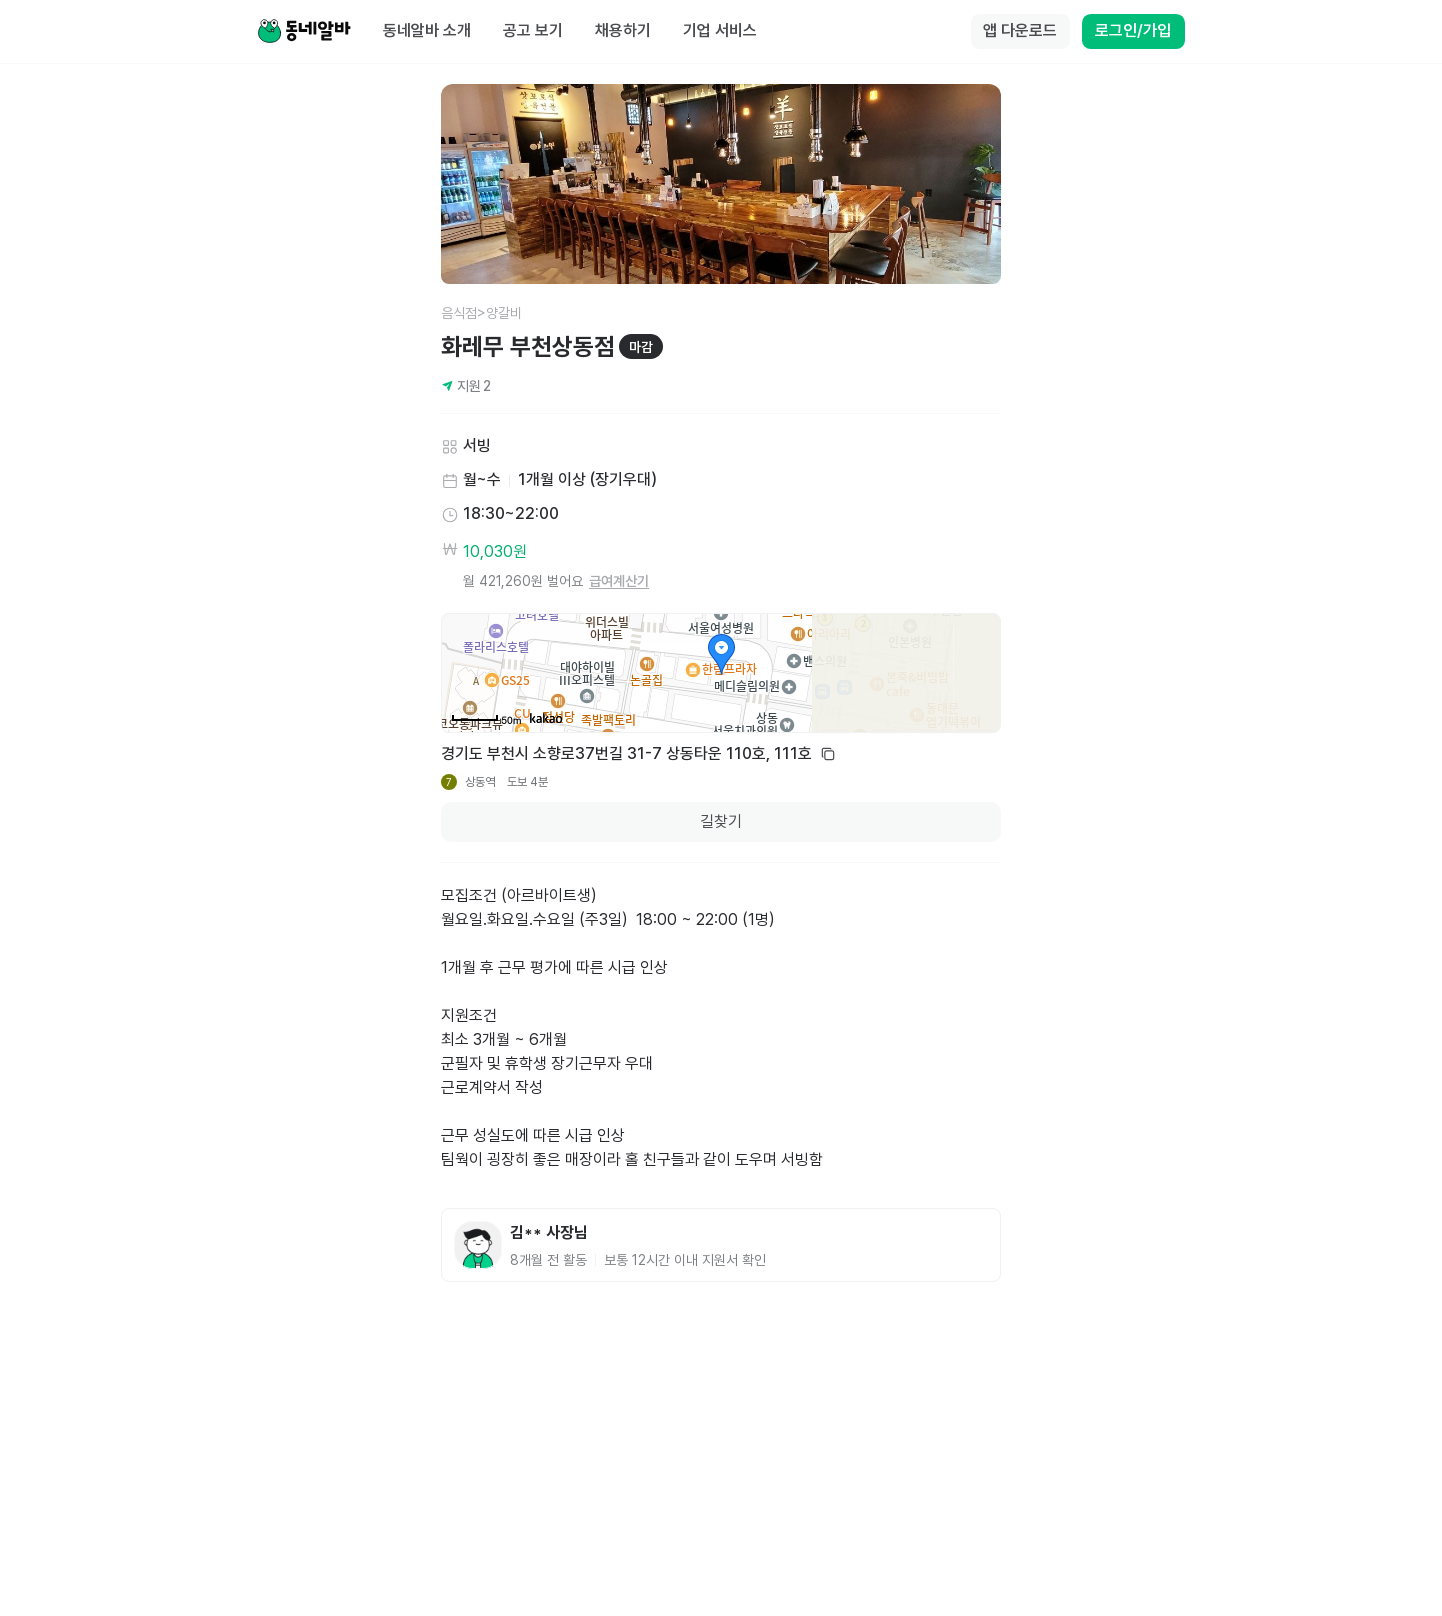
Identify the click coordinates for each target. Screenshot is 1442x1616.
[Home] (304, 32)
